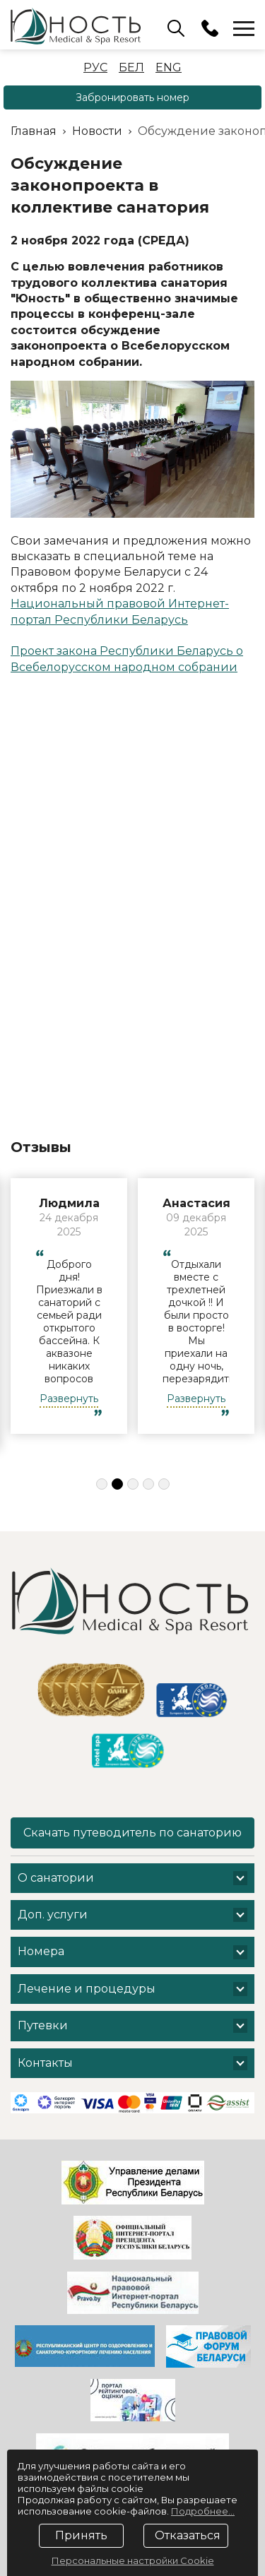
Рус (95, 67)
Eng (168, 67)
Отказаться (187, 2535)
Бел (131, 67)
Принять (81, 2535)
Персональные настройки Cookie (133, 2560)
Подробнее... (203, 2511)
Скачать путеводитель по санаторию (132, 1832)
